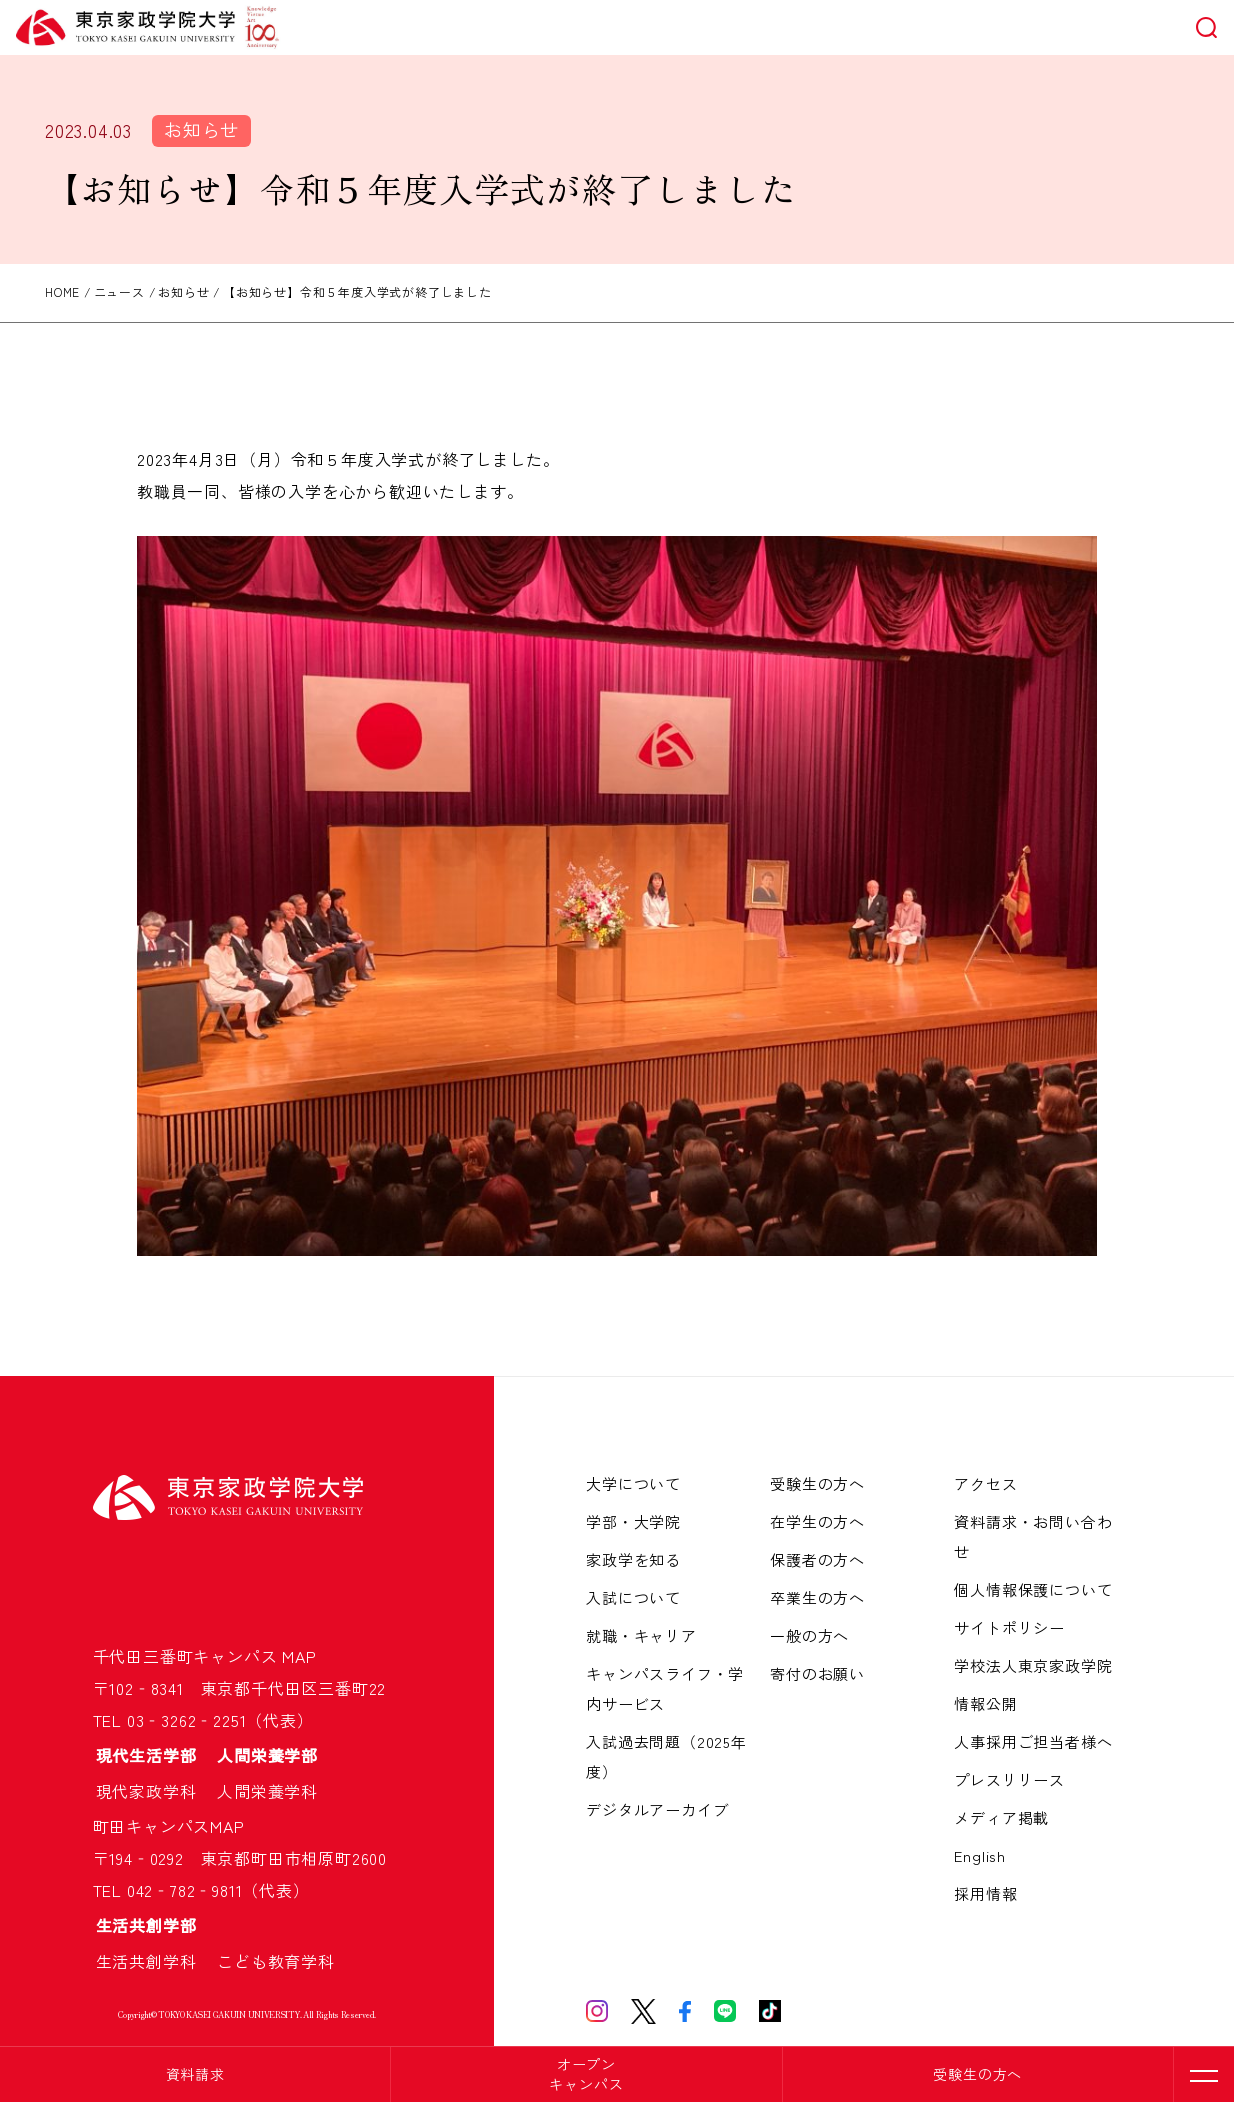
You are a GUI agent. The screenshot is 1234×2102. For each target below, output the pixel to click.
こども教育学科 (276, 1961)
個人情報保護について (1033, 1589)
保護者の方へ (817, 1559)
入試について (633, 1597)
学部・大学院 (633, 1521)
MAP (299, 1656)
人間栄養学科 (267, 1791)
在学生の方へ (817, 1521)
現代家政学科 (155, 1791)
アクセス (985, 1483)
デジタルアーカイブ (657, 1809)
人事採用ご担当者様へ (1033, 1741)
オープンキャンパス (586, 2074)
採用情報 (985, 1893)
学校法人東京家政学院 (1033, 1665)
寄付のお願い (817, 1673)
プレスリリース (1009, 1779)
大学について (633, 1483)
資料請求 (195, 2074)
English (980, 1855)
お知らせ (201, 129)
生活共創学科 (155, 1961)
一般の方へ (809, 1635)
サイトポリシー (1009, 1627)
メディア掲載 (1001, 1817)
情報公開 (985, 1703)
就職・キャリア (641, 1635)
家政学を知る (633, 1559)
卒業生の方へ (817, 1597)
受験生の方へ (977, 2074)
